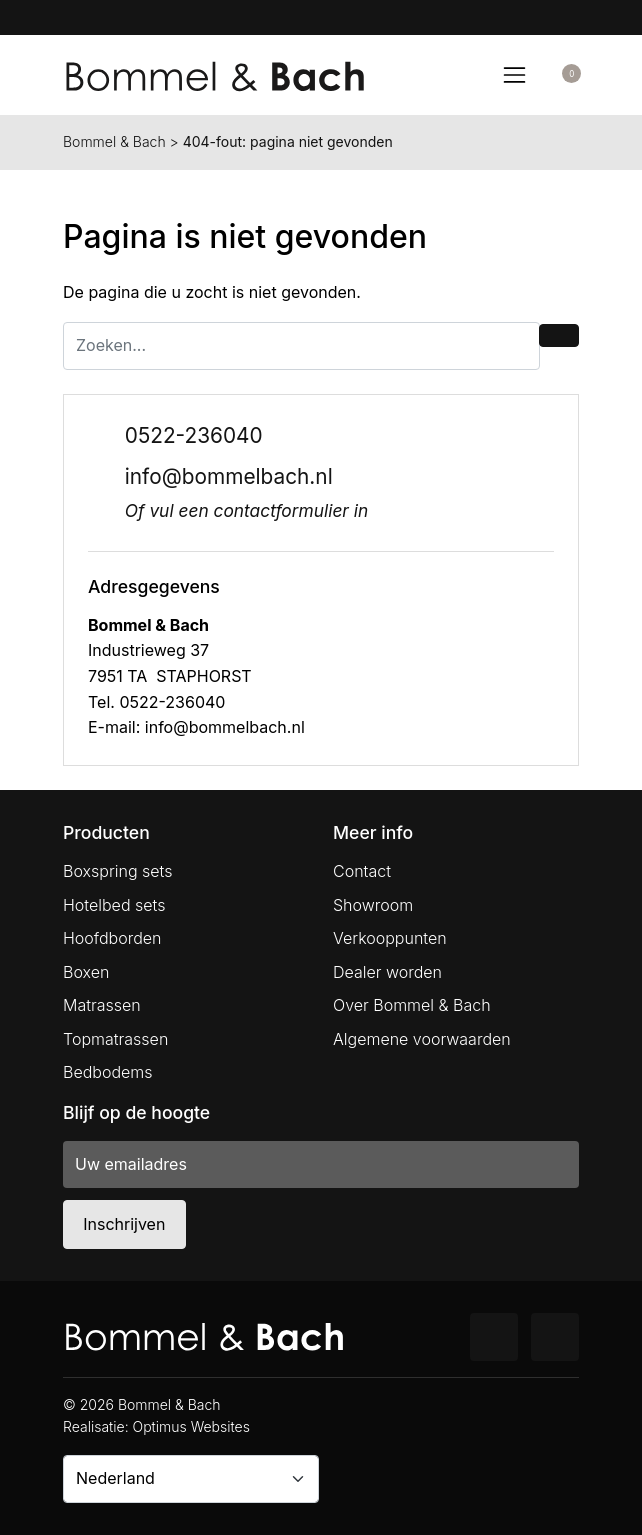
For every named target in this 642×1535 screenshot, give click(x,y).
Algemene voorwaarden (422, 1039)
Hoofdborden (112, 938)
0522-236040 (194, 435)
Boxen (86, 972)
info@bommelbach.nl (229, 476)
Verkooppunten (390, 938)
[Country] (191, 1479)
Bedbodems (108, 1072)
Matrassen (102, 1005)
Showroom (373, 905)
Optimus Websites (191, 1426)
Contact (362, 871)
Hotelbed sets (114, 905)
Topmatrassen (115, 1039)
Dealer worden (387, 972)
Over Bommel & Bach (412, 1005)
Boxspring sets (117, 871)
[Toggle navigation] (514, 75)
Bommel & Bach (114, 141)
